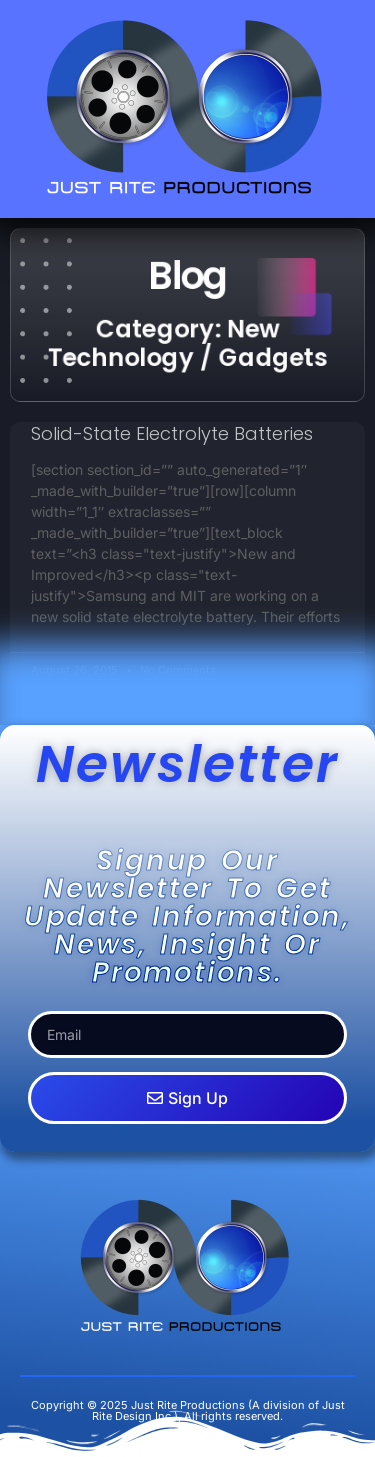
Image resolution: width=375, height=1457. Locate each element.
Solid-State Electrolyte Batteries (172, 433)
